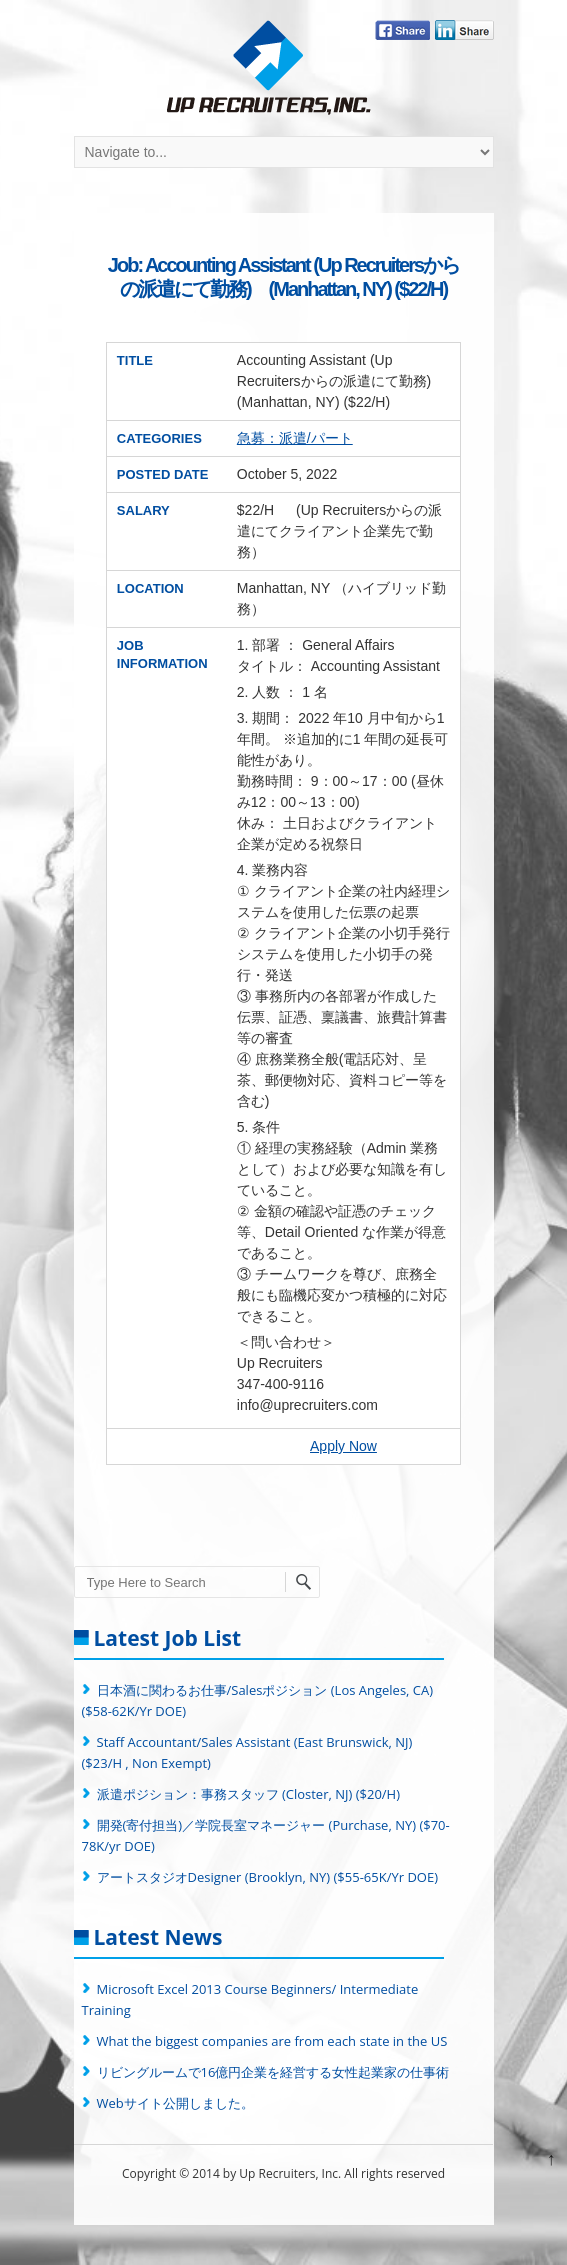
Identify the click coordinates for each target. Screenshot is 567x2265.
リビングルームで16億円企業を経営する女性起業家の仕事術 (273, 2072)
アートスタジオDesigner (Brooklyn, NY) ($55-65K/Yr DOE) (268, 1877)
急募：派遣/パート (295, 438)
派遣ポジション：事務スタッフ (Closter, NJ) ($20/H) (249, 1794)
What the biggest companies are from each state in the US (272, 2041)
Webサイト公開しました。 (175, 2103)
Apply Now (343, 1446)
